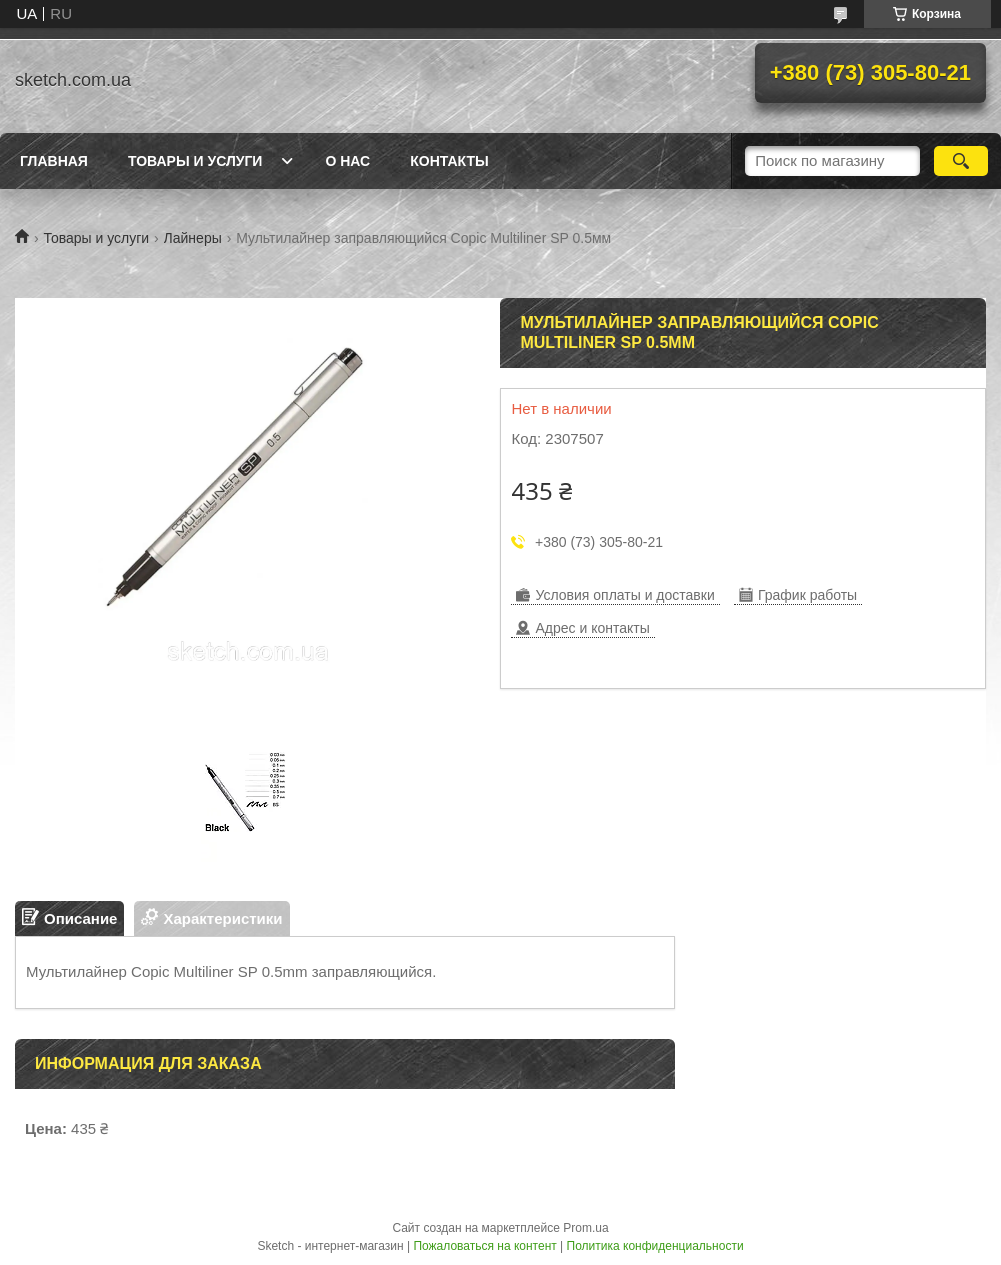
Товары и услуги (195, 161)
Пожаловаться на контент (484, 1246)
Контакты (449, 161)
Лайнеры (193, 238)
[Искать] (961, 161)
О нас (347, 161)
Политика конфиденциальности (655, 1246)
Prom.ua (585, 1228)
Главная (54, 161)
